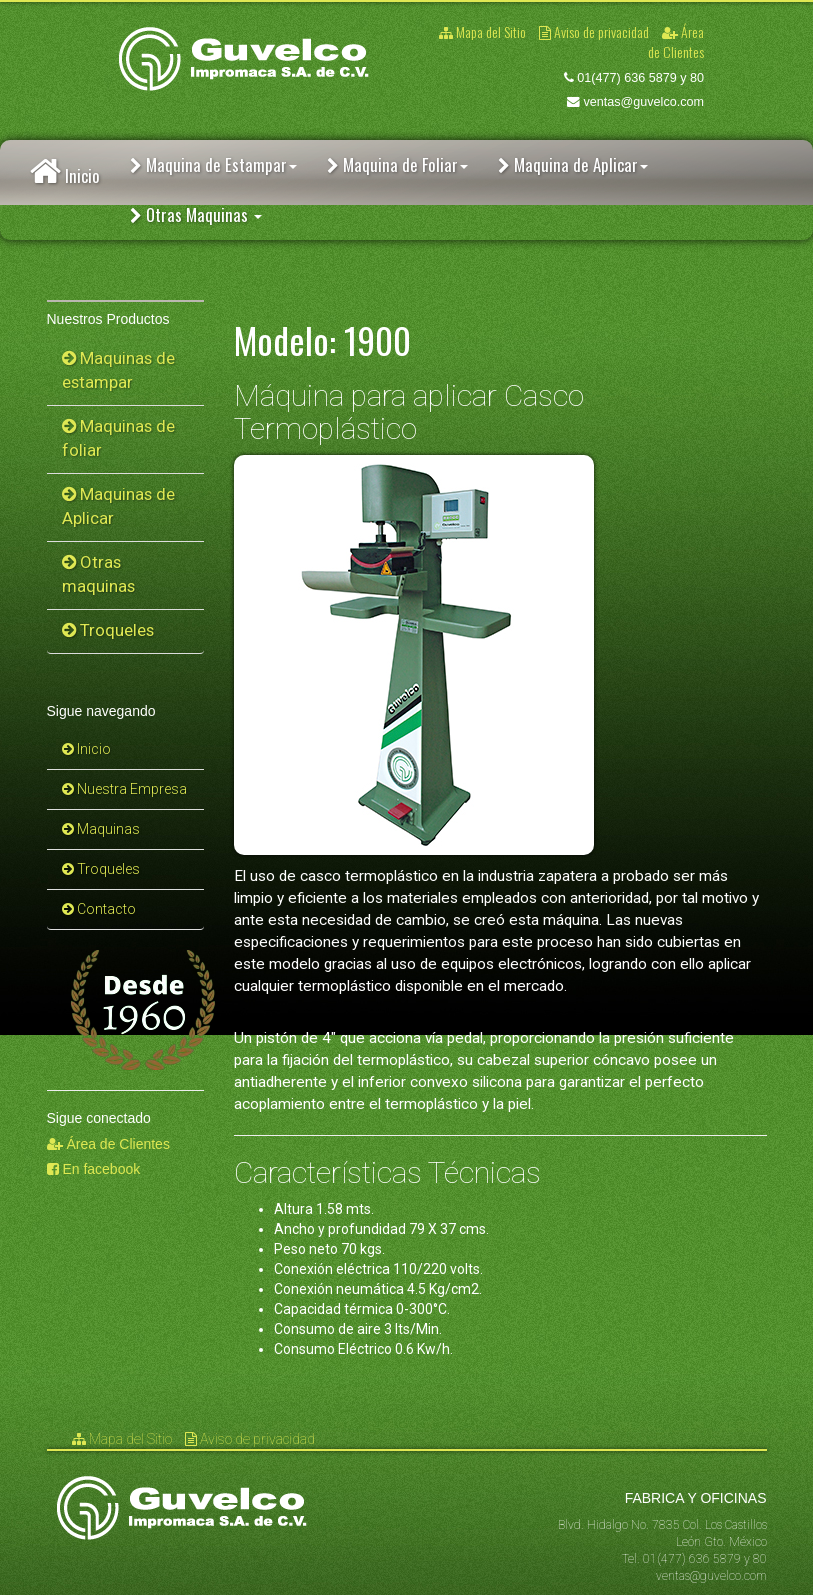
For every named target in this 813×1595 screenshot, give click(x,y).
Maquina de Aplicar (573, 164)
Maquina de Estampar (213, 164)
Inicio (65, 172)
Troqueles (108, 630)
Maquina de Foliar (397, 164)
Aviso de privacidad (595, 31)
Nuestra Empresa (124, 789)
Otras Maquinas (196, 214)
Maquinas (101, 829)
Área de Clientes (676, 41)
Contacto (99, 909)
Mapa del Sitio (484, 31)
